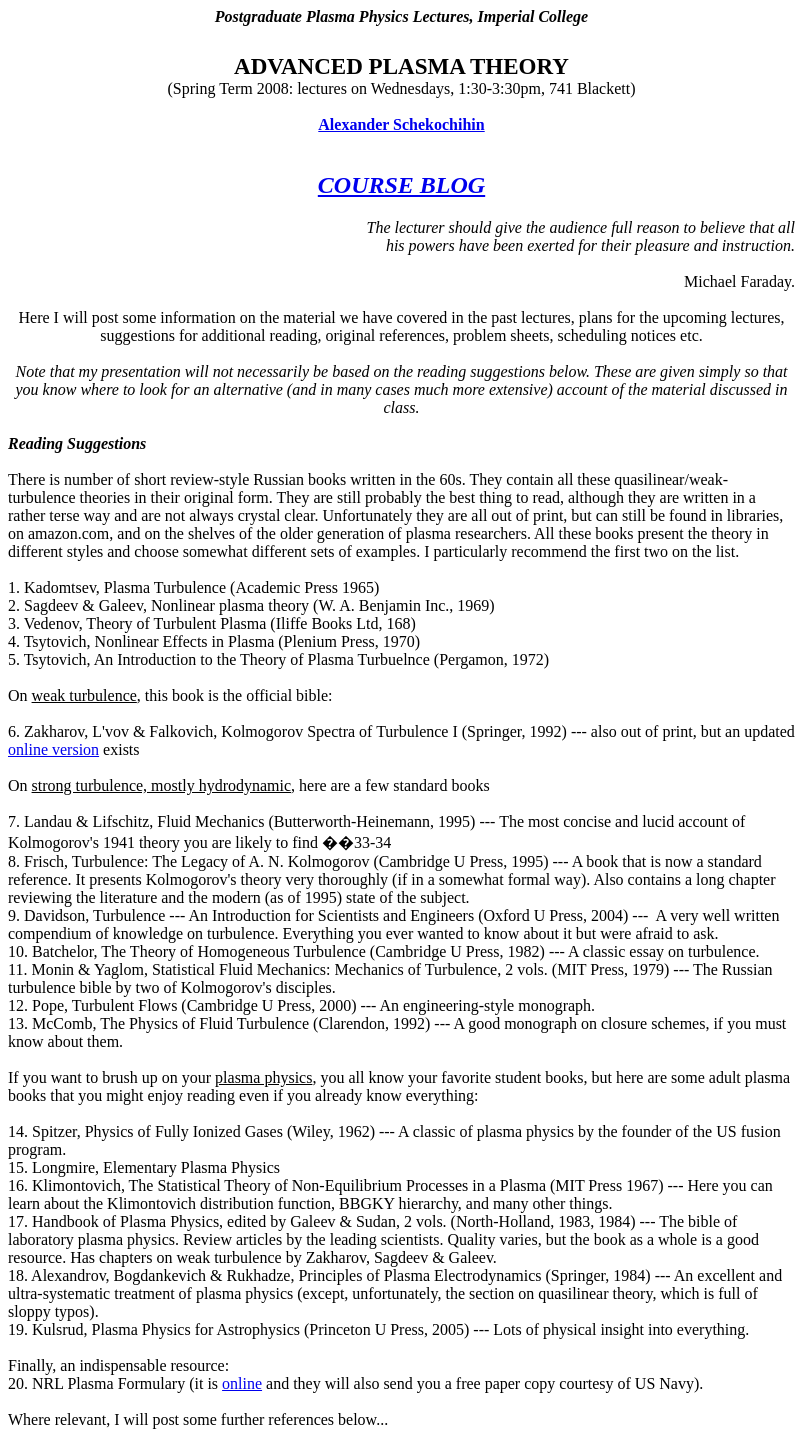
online (242, 1383)
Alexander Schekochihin (401, 124)
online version (53, 749)
